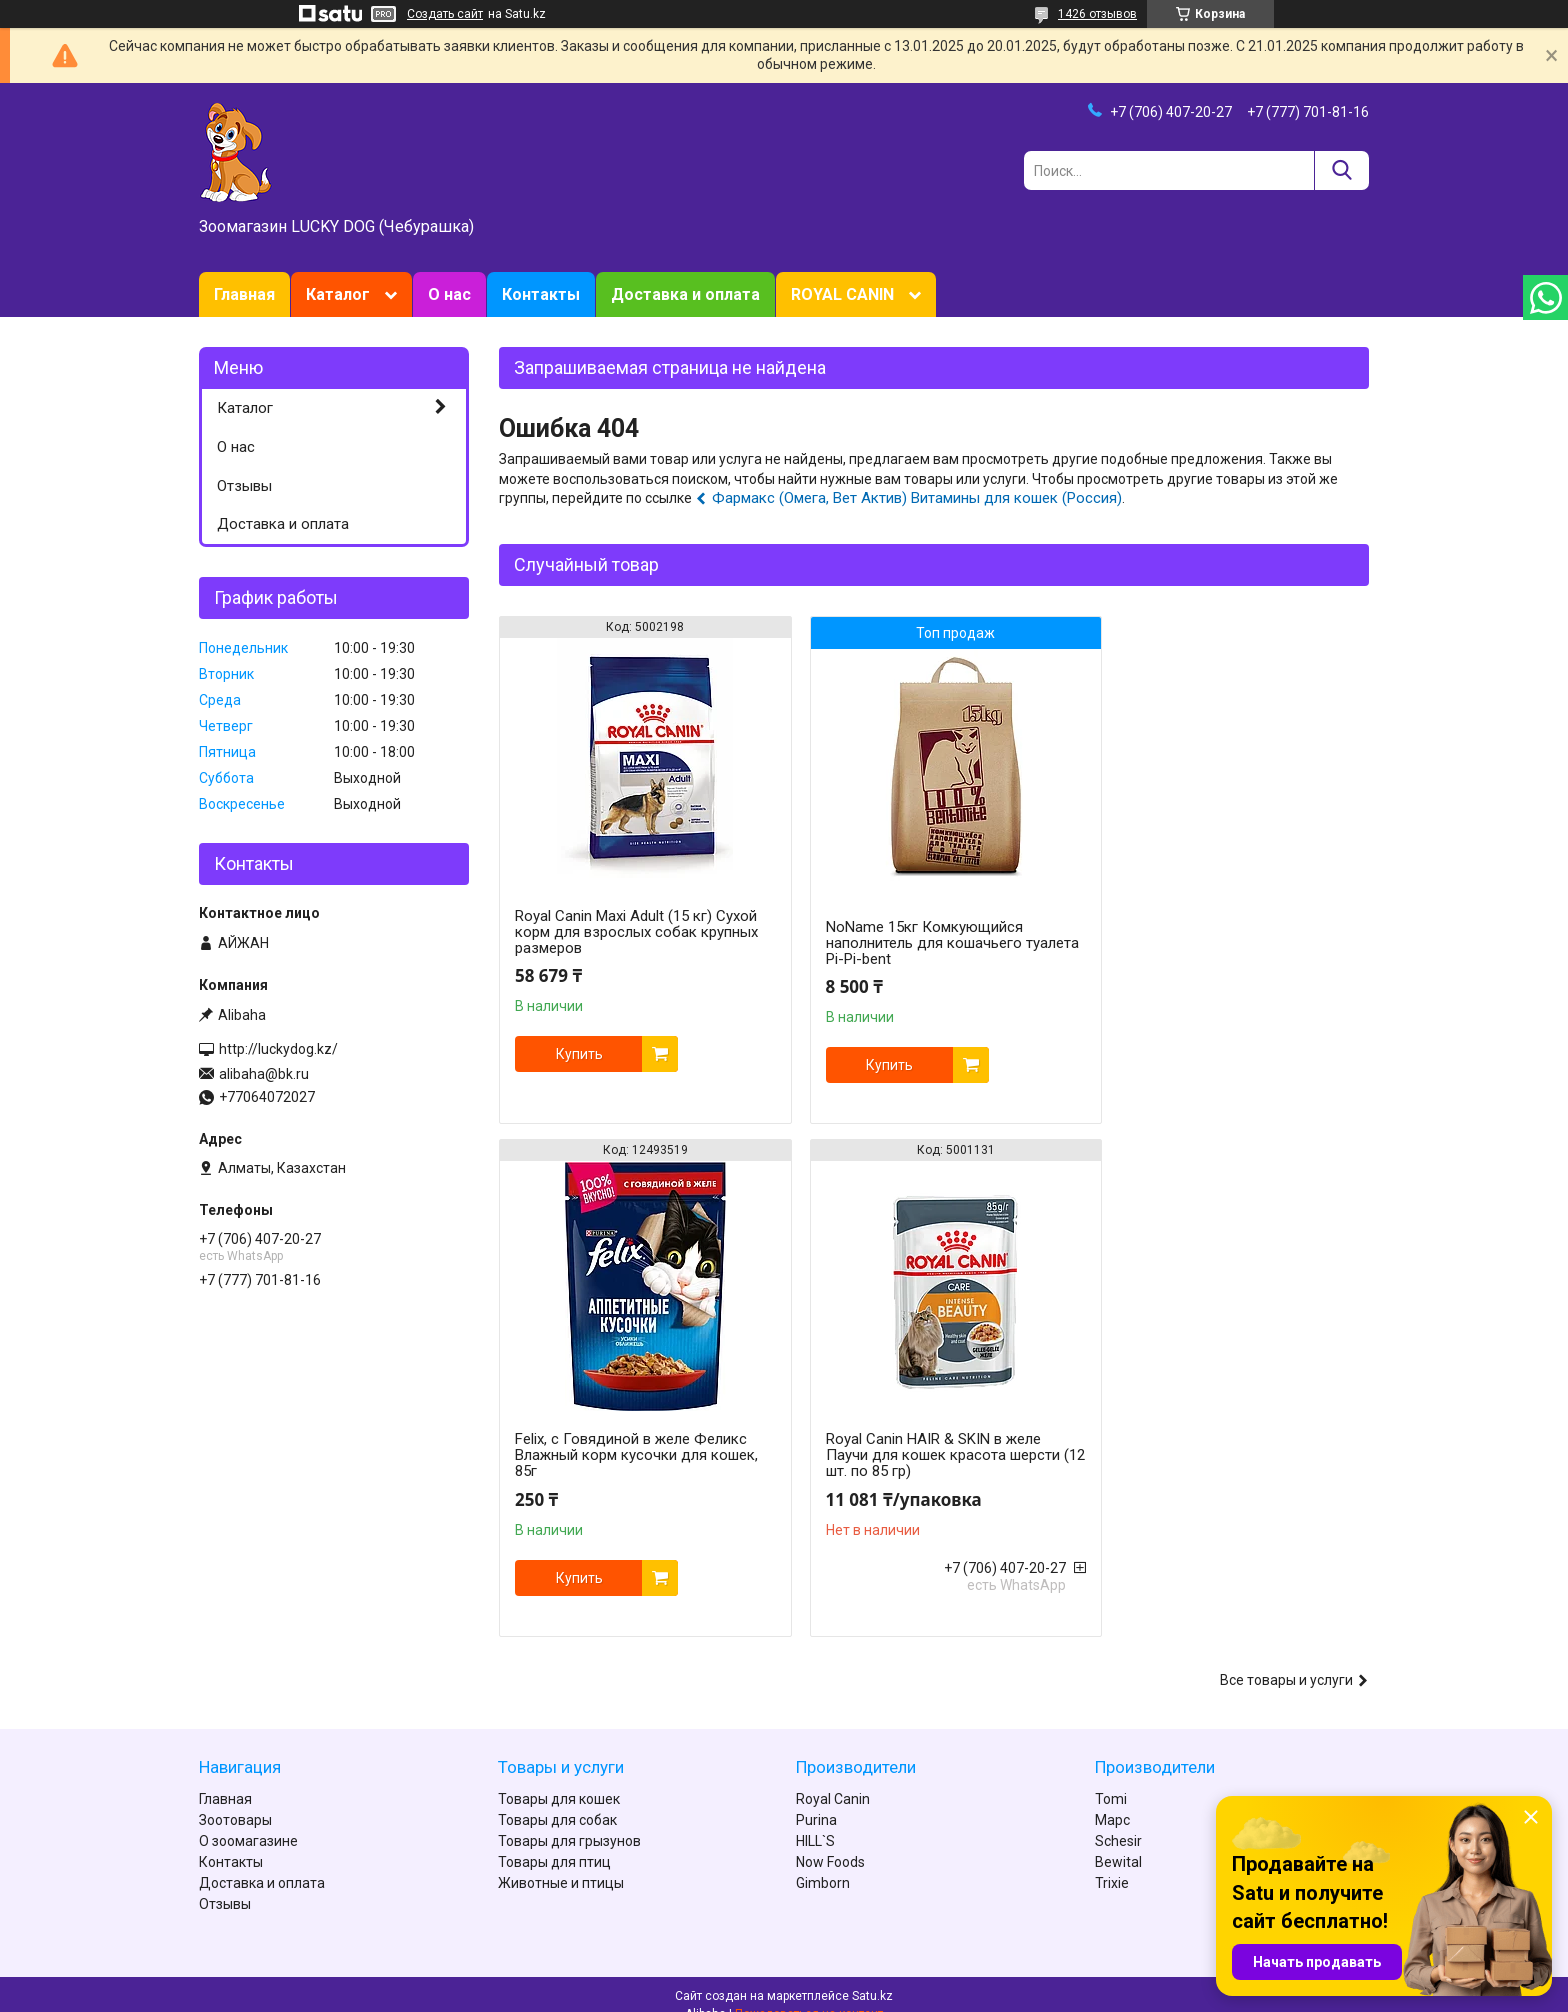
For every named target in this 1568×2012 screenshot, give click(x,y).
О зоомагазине (248, 1820)
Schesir (1118, 1820)
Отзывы (244, 486)
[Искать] (1341, 170)
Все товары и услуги (1286, 1659)
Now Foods (830, 1841)
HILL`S (815, 1820)
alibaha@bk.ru (264, 1074)
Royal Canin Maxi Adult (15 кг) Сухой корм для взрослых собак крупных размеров (636, 932)
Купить (579, 1054)
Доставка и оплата (685, 294)
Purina (816, 1799)
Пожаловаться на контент (809, 1993)
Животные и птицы (561, 1862)
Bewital (1118, 1841)
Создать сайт (445, 14)
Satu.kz (872, 1975)
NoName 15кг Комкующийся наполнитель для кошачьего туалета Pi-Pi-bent (908, 943)
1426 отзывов (1097, 14)
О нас (449, 294)
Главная (244, 294)
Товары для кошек (559, 1778)
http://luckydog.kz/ (278, 1049)
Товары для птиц (554, 1841)
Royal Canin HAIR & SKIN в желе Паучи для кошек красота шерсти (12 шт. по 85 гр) (632, 1455)
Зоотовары (235, 1799)
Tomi (1111, 1778)
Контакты (541, 294)
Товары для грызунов (569, 1820)
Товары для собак (557, 1799)
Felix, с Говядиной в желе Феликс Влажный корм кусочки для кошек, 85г (1227, 932)
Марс (1112, 1799)
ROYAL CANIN (842, 294)
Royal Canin (833, 1778)
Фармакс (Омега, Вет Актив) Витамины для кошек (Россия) (917, 498)
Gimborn (823, 1862)
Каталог (338, 294)
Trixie (1112, 1862)
